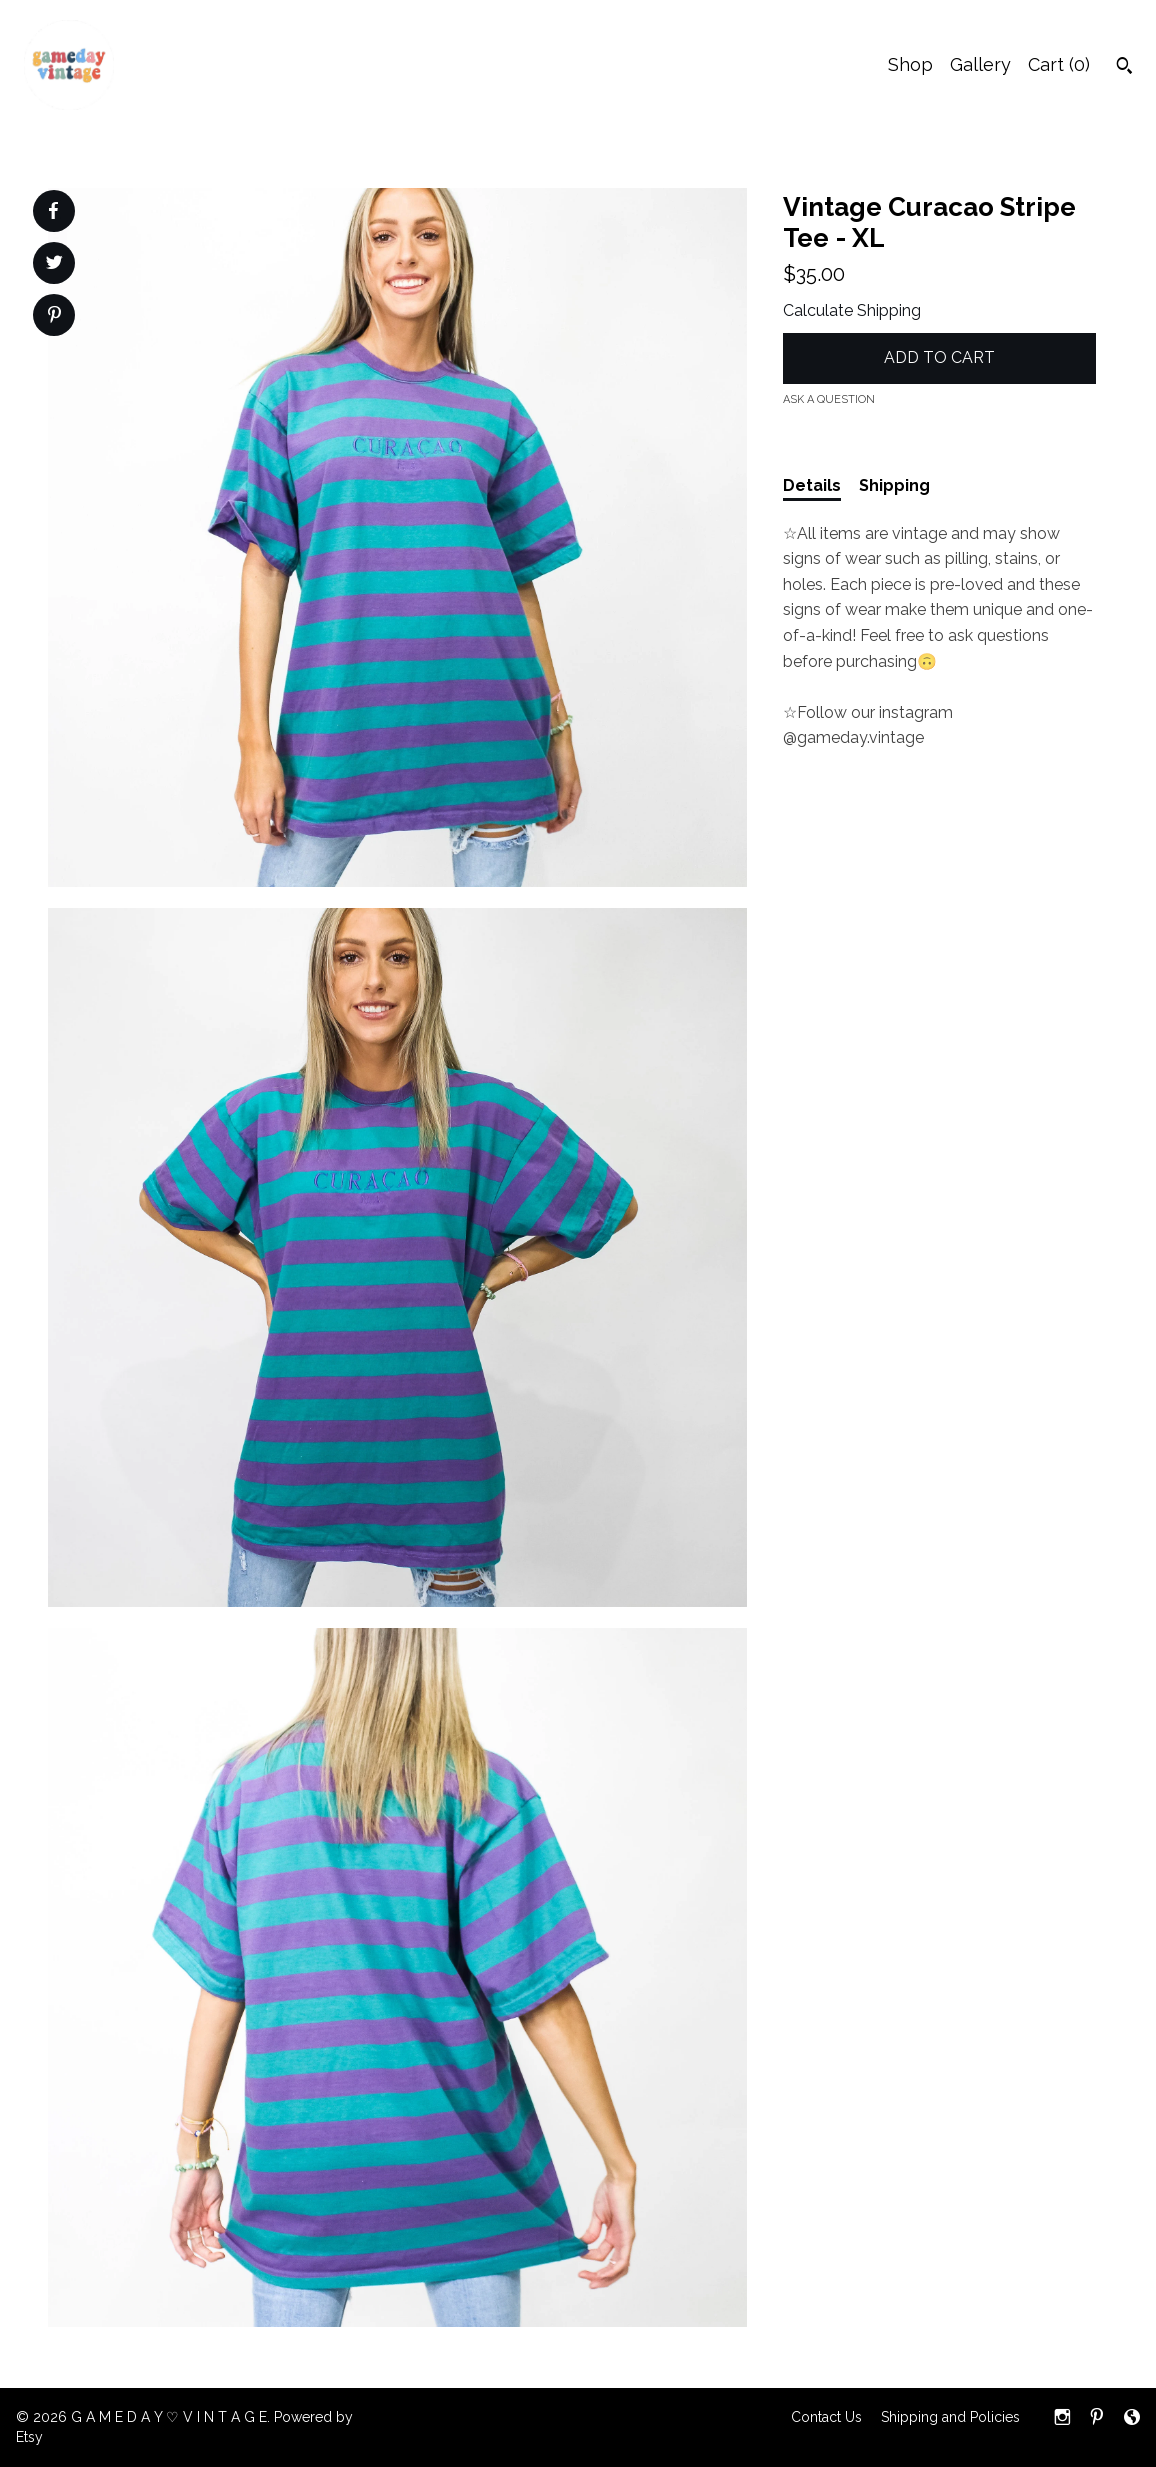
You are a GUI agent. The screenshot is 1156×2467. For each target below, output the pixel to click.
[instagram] (1062, 2419)
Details (812, 485)
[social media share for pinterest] (54, 317)
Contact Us (826, 2417)
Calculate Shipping (852, 310)
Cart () (1059, 64)
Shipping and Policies (950, 2417)
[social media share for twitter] (54, 265)
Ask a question (829, 399)
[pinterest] (1097, 2419)
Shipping (894, 485)
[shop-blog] (1132, 2419)
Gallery (980, 64)
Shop (910, 64)
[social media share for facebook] (53, 211)
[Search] (1124, 68)
